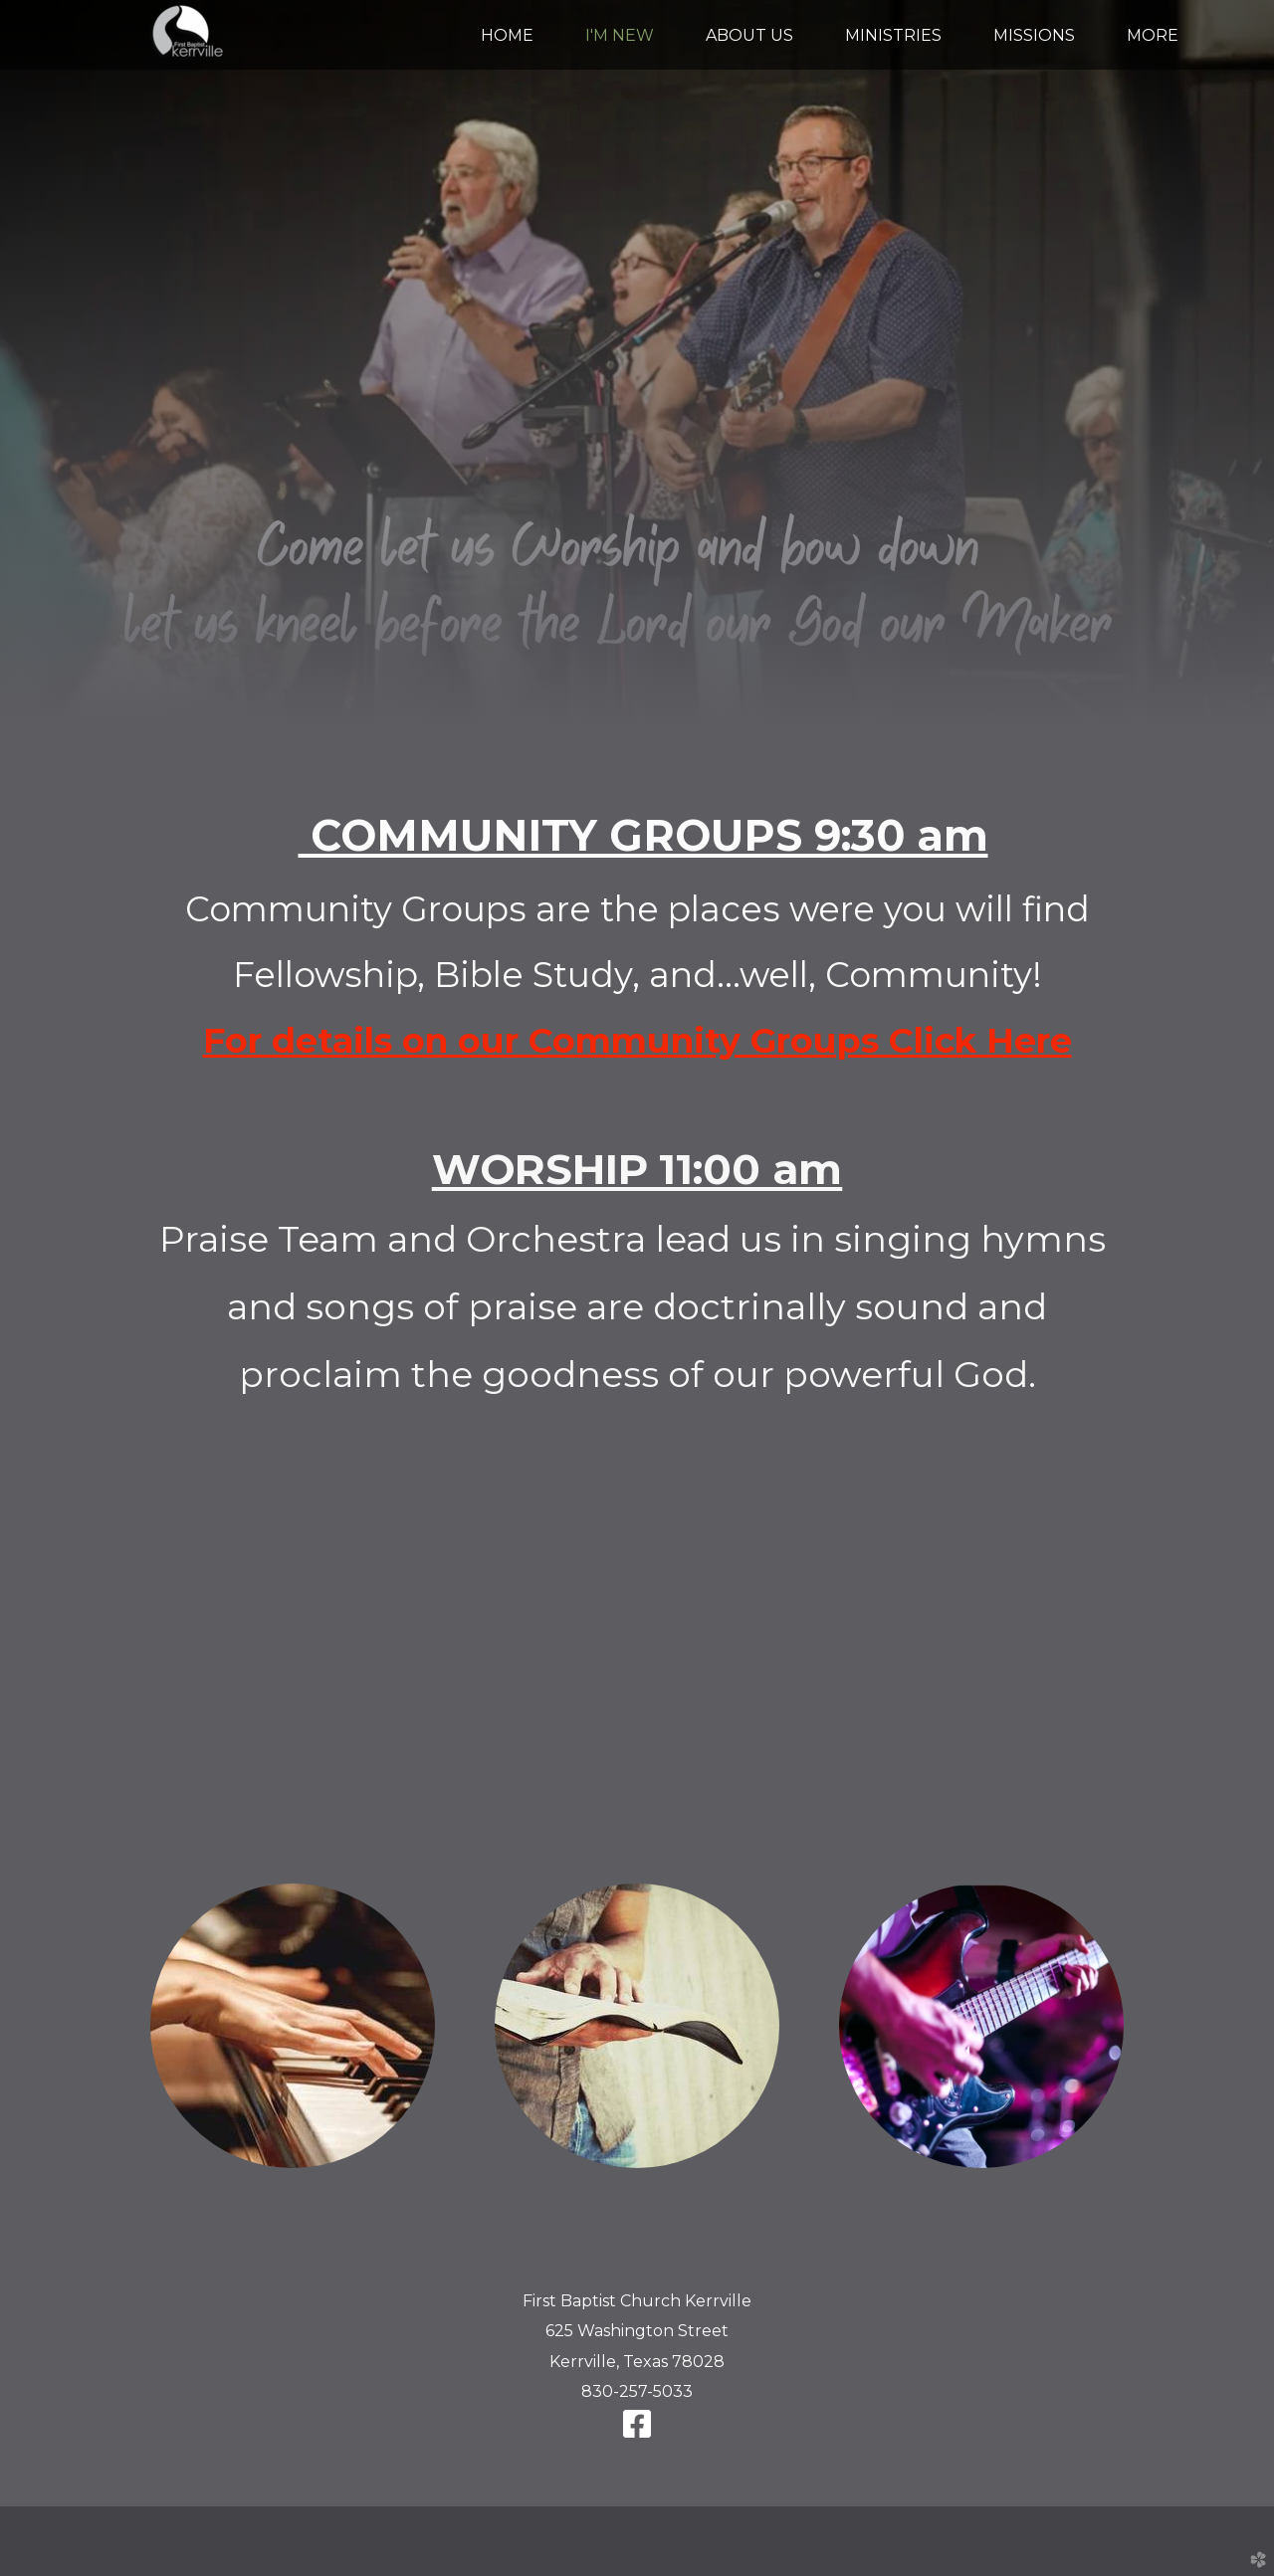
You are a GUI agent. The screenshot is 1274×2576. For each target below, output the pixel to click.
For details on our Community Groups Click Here (637, 1040)
